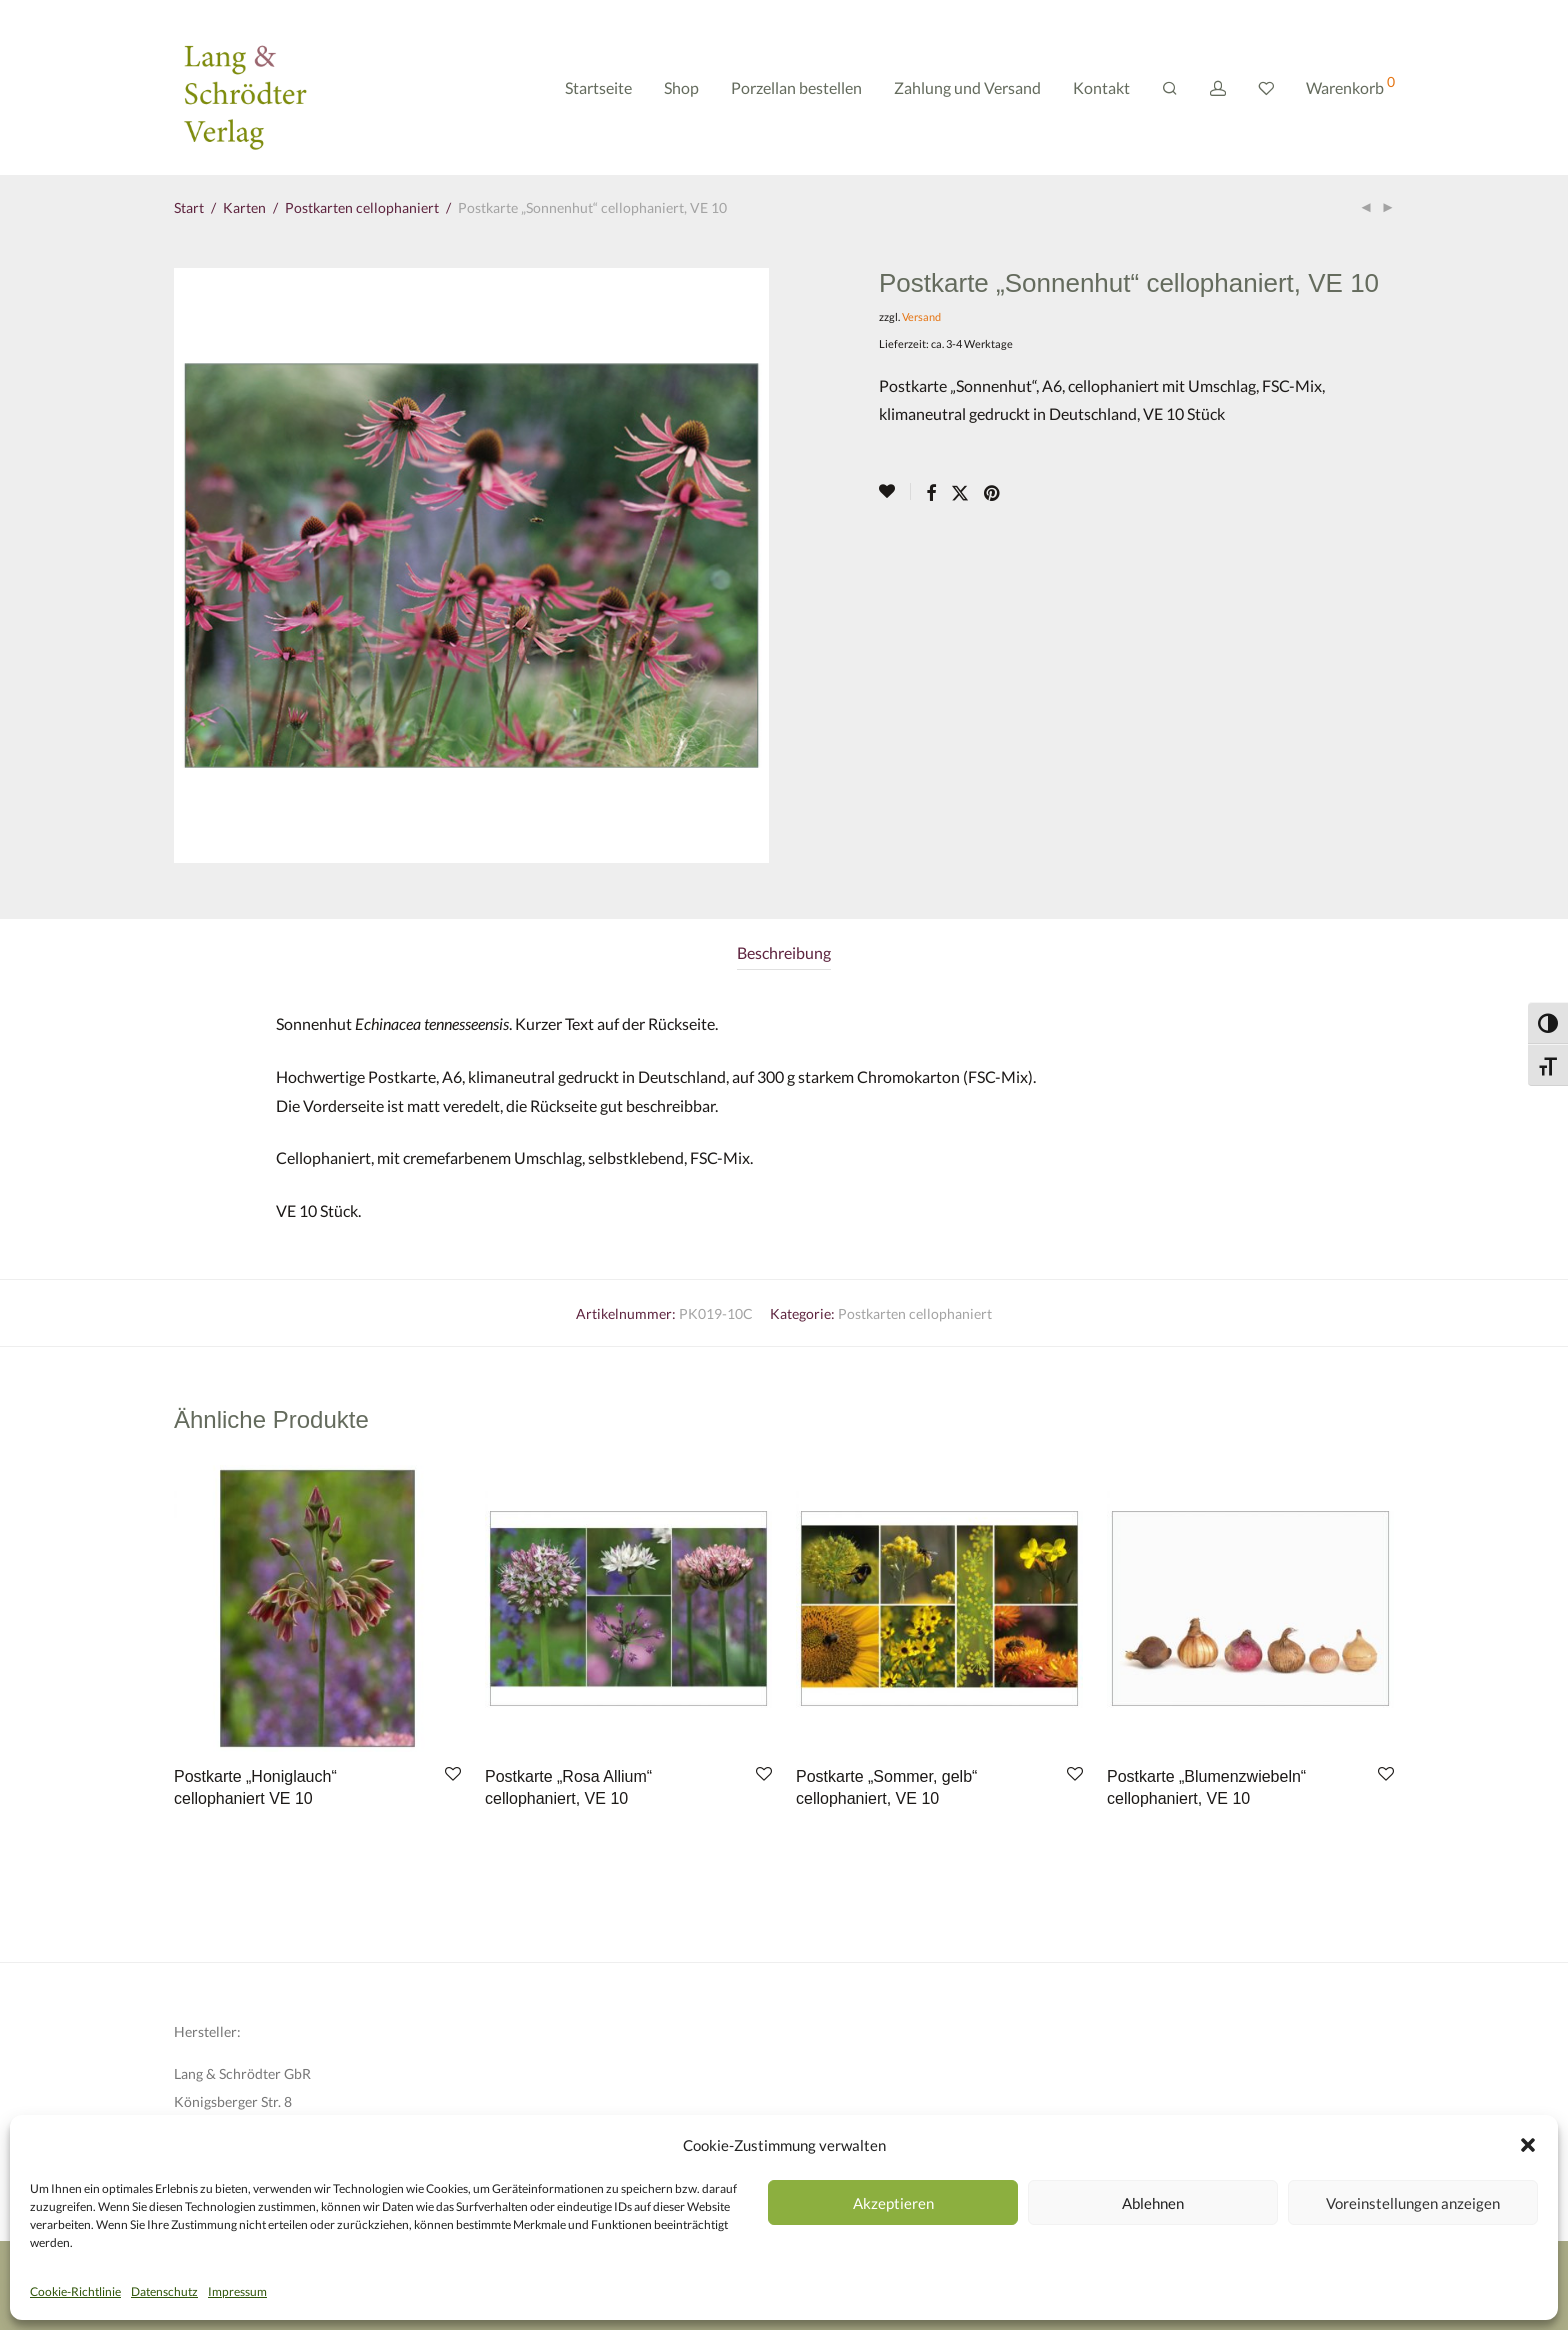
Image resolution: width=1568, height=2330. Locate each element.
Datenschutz (164, 2291)
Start (189, 207)
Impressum (237, 2291)
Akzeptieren (893, 2203)
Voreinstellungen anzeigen (1413, 2203)
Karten (244, 207)
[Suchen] (1170, 88)
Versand (921, 316)
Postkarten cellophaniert (362, 207)
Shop (681, 87)
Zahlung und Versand (967, 87)
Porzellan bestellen (796, 87)
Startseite (598, 87)
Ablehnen (1153, 2203)
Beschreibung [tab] (784, 952)
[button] (1528, 2145)
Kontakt (1101, 87)
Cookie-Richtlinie (75, 2291)
